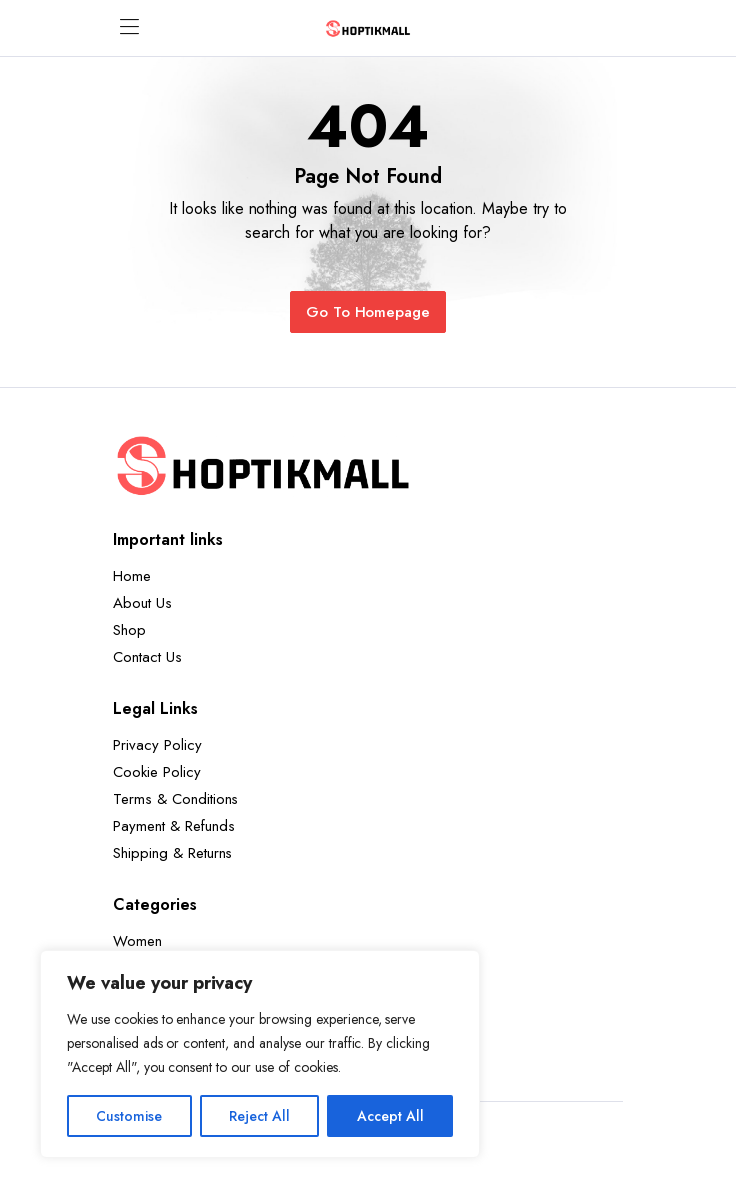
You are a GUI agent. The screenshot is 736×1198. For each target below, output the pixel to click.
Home (132, 576)
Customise (129, 1116)
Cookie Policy (157, 772)
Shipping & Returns (172, 853)
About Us (142, 603)
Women (137, 941)
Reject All (259, 1116)
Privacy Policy (157, 745)
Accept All (390, 1116)
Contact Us (147, 657)
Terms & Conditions (175, 799)
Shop (129, 630)
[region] (260, 1054)
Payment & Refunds (174, 826)
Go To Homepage (368, 312)
